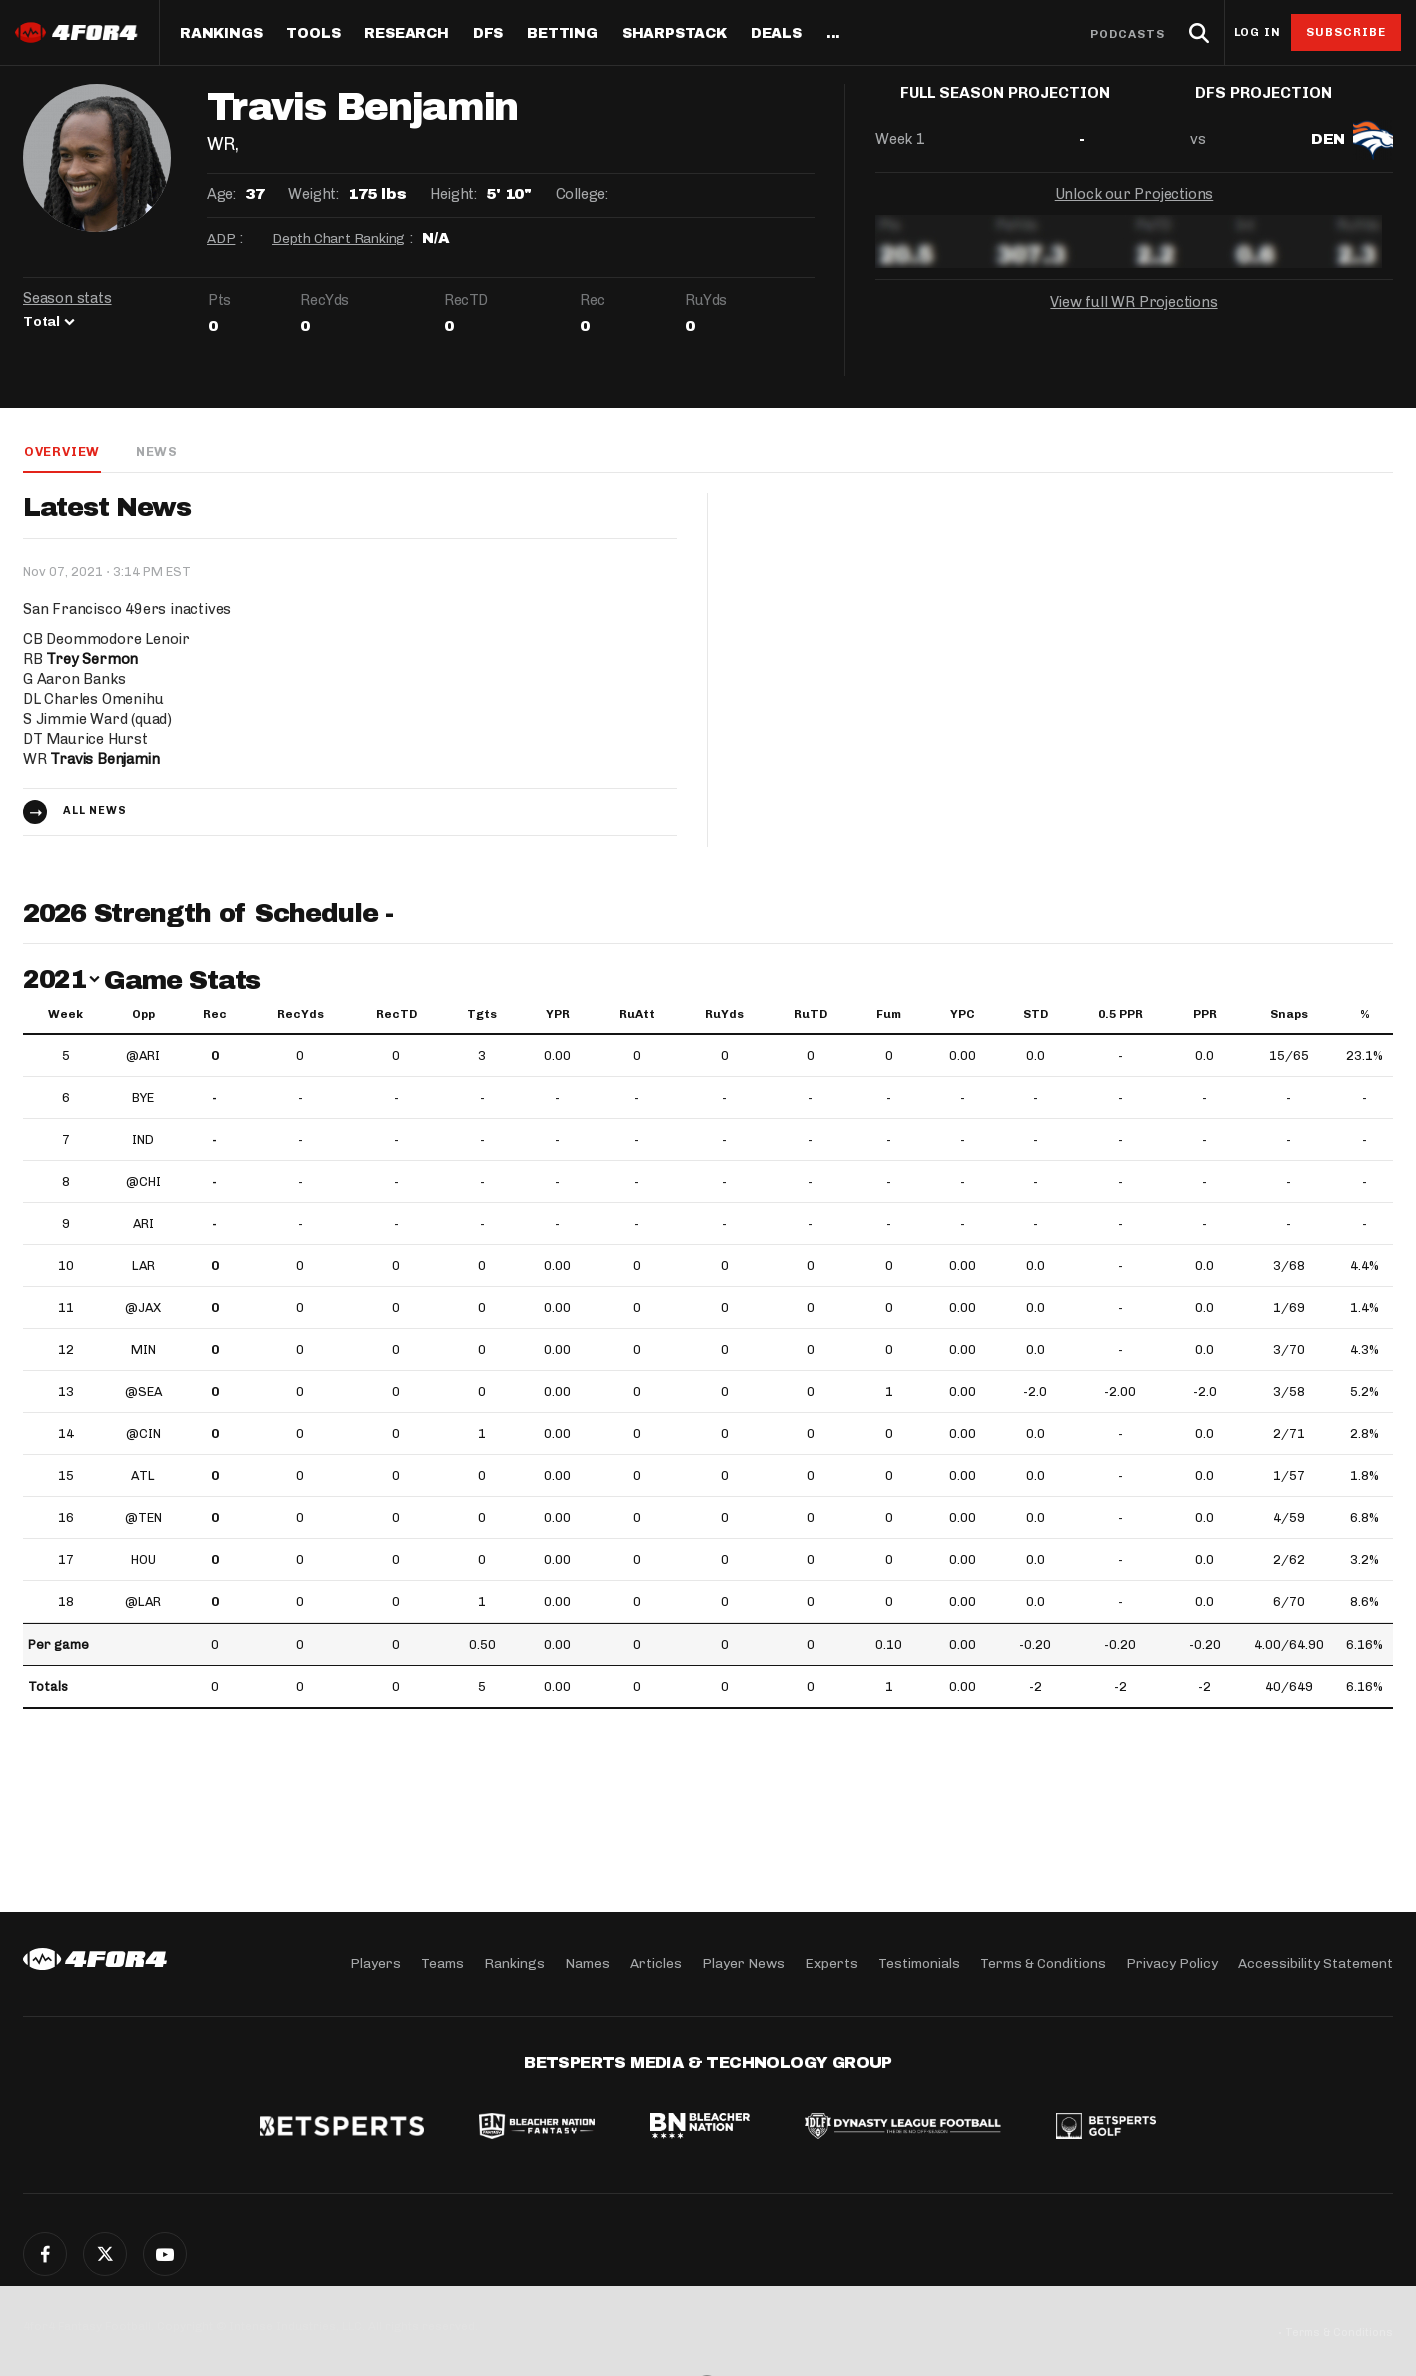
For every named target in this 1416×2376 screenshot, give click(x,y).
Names (587, 1963)
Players (375, 1963)
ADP (221, 238)
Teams (442, 1963)
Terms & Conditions (1043, 1963)
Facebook (45, 2254)
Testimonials (919, 1963)
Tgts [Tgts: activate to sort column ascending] (482, 1015)
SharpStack (674, 34)
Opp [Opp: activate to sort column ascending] (143, 1015)
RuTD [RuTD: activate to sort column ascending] (810, 1015)
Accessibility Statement (1315, 1963)
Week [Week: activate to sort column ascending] (65, 1015)
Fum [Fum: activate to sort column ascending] (888, 1015)
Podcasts (1128, 34)
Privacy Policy (1172, 1963)
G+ (165, 2254)
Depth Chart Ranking (338, 238)
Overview (61, 451)
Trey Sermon (92, 660)
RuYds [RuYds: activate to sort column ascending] (724, 1015)
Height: (453, 194)
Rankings (221, 34)
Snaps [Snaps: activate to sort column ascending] (1289, 1015)
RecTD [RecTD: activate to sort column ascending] (396, 1015)
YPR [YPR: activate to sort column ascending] (558, 1015)
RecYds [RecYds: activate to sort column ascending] (300, 1015)
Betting (562, 34)
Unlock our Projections (1134, 210)
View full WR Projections (1134, 318)
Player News (743, 1963)
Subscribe (1346, 32)
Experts (831, 1963)
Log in (1257, 32)
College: (582, 194)
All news (95, 811)
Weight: (313, 194)
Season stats (67, 298)
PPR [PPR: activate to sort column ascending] (1205, 1015)
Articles (656, 1963)
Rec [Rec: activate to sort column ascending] (215, 1015)
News (156, 451)
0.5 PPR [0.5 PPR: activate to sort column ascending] (1120, 1015)
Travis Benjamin (106, 760)
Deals (776, 34)
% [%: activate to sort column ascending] (1365, 1015)
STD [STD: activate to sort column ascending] (1035, 1015)
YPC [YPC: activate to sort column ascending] (962, 1015)
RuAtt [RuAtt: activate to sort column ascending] (637, 1015)
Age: (221, 194)
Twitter (105, 2254)
